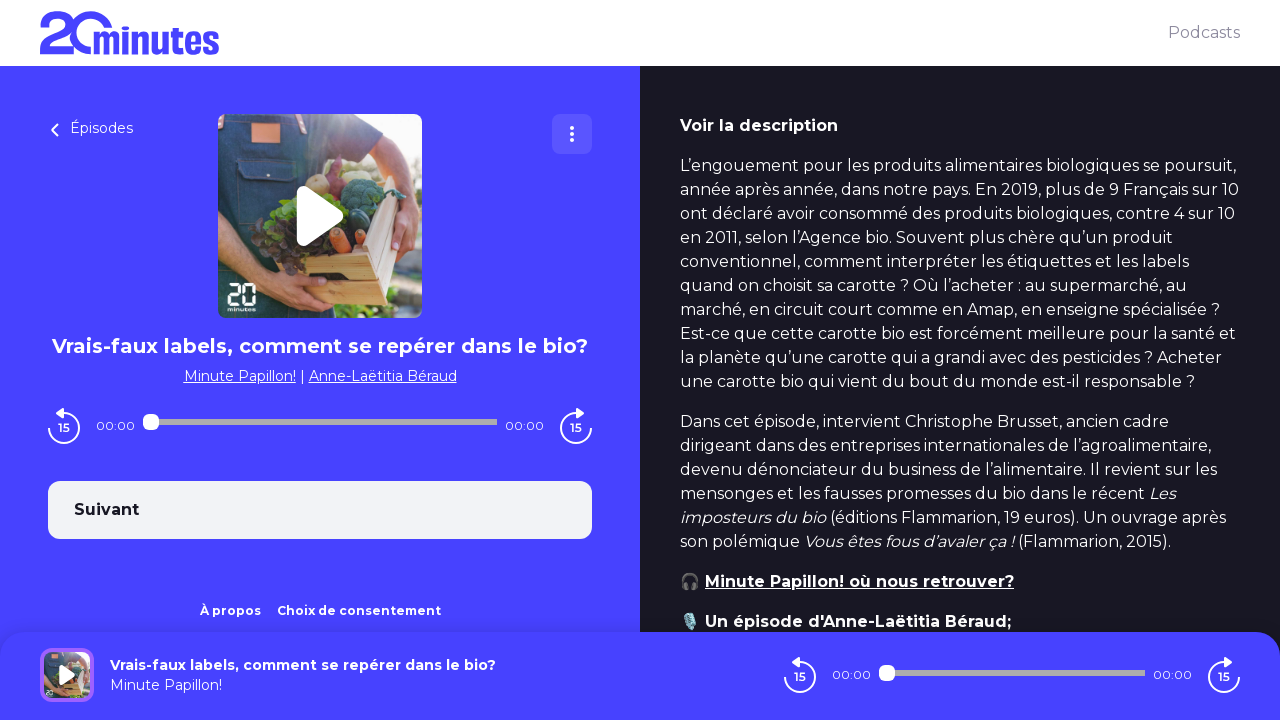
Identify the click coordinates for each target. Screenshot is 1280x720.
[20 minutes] (604, 33)
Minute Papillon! (240, 376)
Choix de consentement (359, 610)
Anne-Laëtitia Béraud (383, 376)
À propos (230, 610)
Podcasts (1204, 32)
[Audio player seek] (320, 422)
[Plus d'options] (572, 134)
